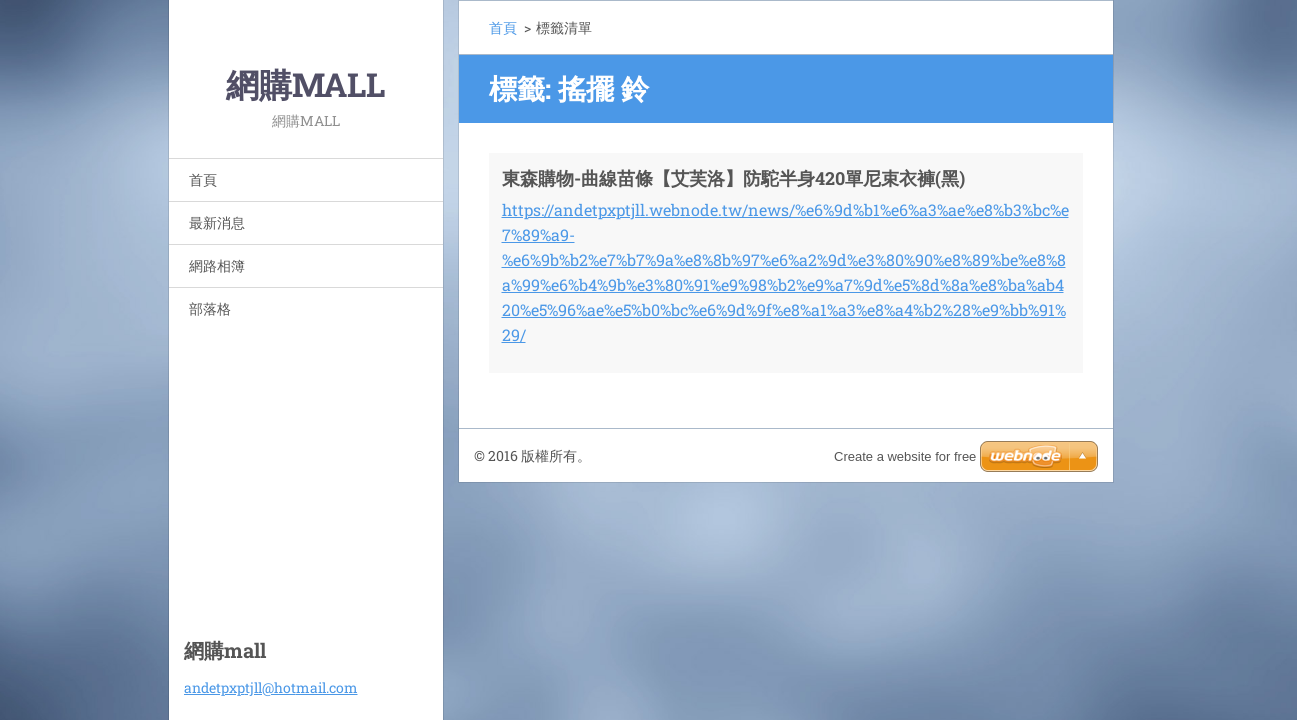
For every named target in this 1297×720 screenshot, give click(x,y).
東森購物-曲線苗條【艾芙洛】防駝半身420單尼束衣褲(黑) (733, 178)
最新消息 (217, 222)
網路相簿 (217, 265)
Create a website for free (905, 456)
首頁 (203, 179)
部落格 (210, 308)
